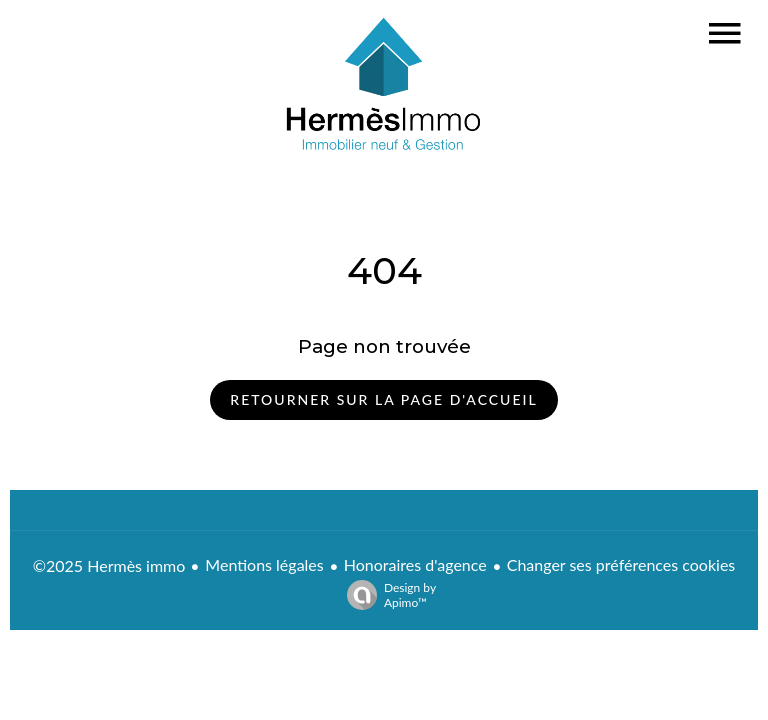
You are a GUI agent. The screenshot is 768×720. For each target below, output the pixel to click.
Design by (386, 595)
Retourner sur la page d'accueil (383, 399)
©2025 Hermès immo (109, 565)
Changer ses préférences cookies (621, 564)
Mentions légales (264, 564)
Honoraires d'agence (415, 564)
